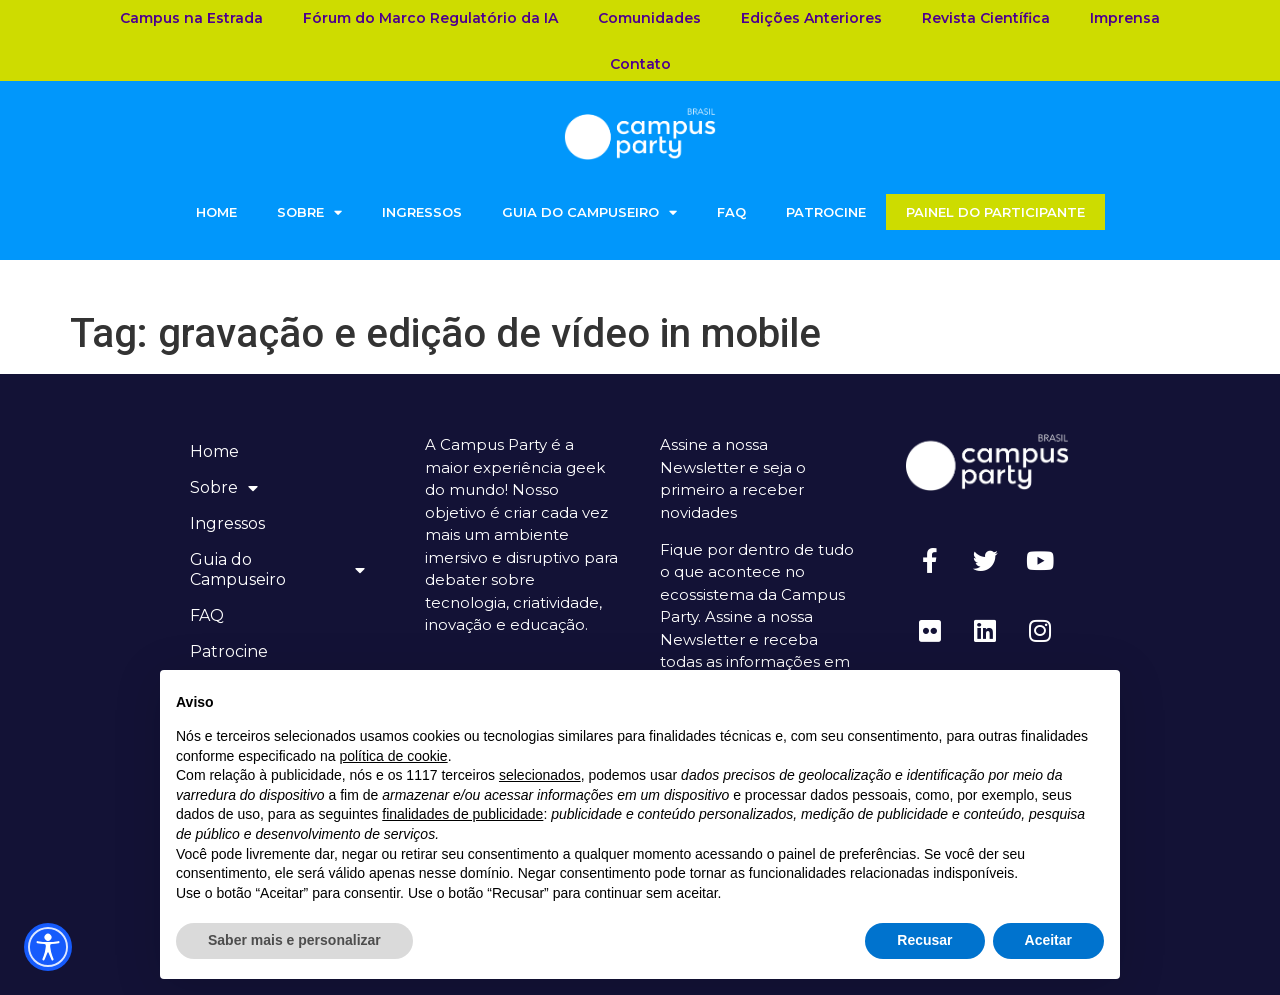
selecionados (540, 775)
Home (216, 212)
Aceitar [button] (1048, 940)
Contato (640, 64)
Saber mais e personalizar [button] (294, 940)
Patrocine (826, 212)
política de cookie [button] (393, 756)
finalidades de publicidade (462, 814)
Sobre (309, 212)
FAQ (731, 212)
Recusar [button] (924, 940)
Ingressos (422, 212)
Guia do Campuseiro (589, 212)
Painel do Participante (995, 212)
